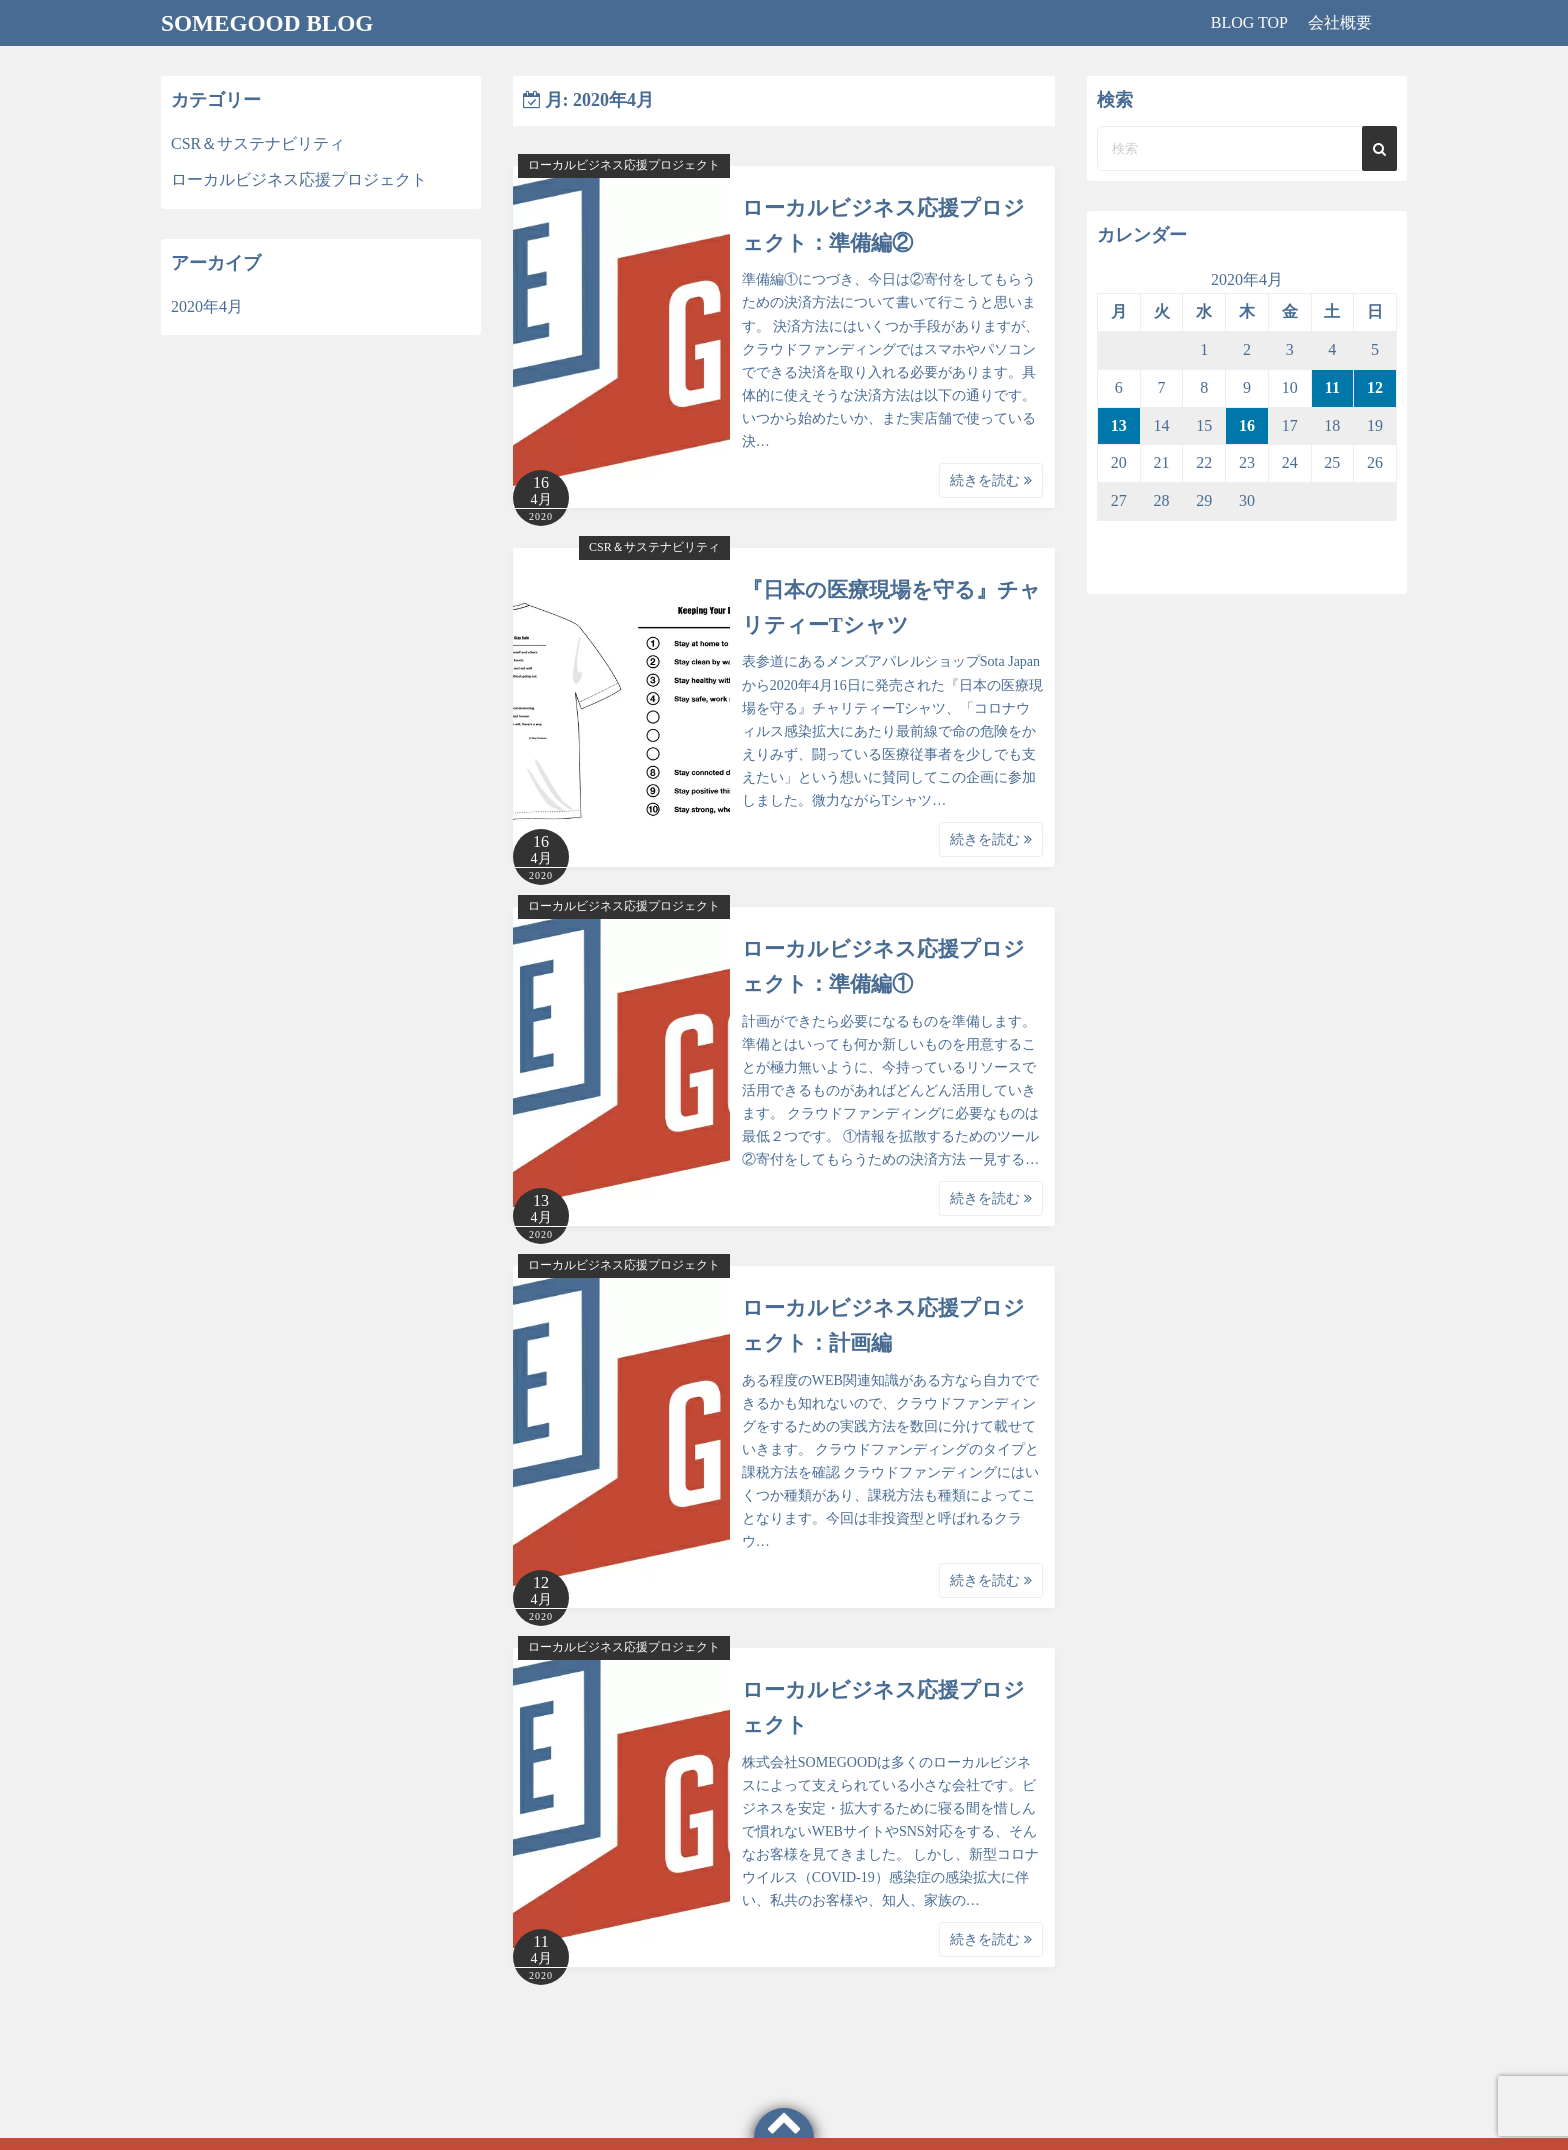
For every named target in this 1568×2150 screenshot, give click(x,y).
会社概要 (1340, 22)
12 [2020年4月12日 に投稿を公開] (1375, 387)
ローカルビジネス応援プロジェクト (624, 165)
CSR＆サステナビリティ (654, 547)
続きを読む (991, 480)
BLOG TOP (1249, 22)
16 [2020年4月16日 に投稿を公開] (1247, 425)
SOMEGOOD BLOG (270, 23)
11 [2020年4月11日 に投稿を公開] (1332, 387)
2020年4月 (207, 306)
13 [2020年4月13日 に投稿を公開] (1119, 425)
